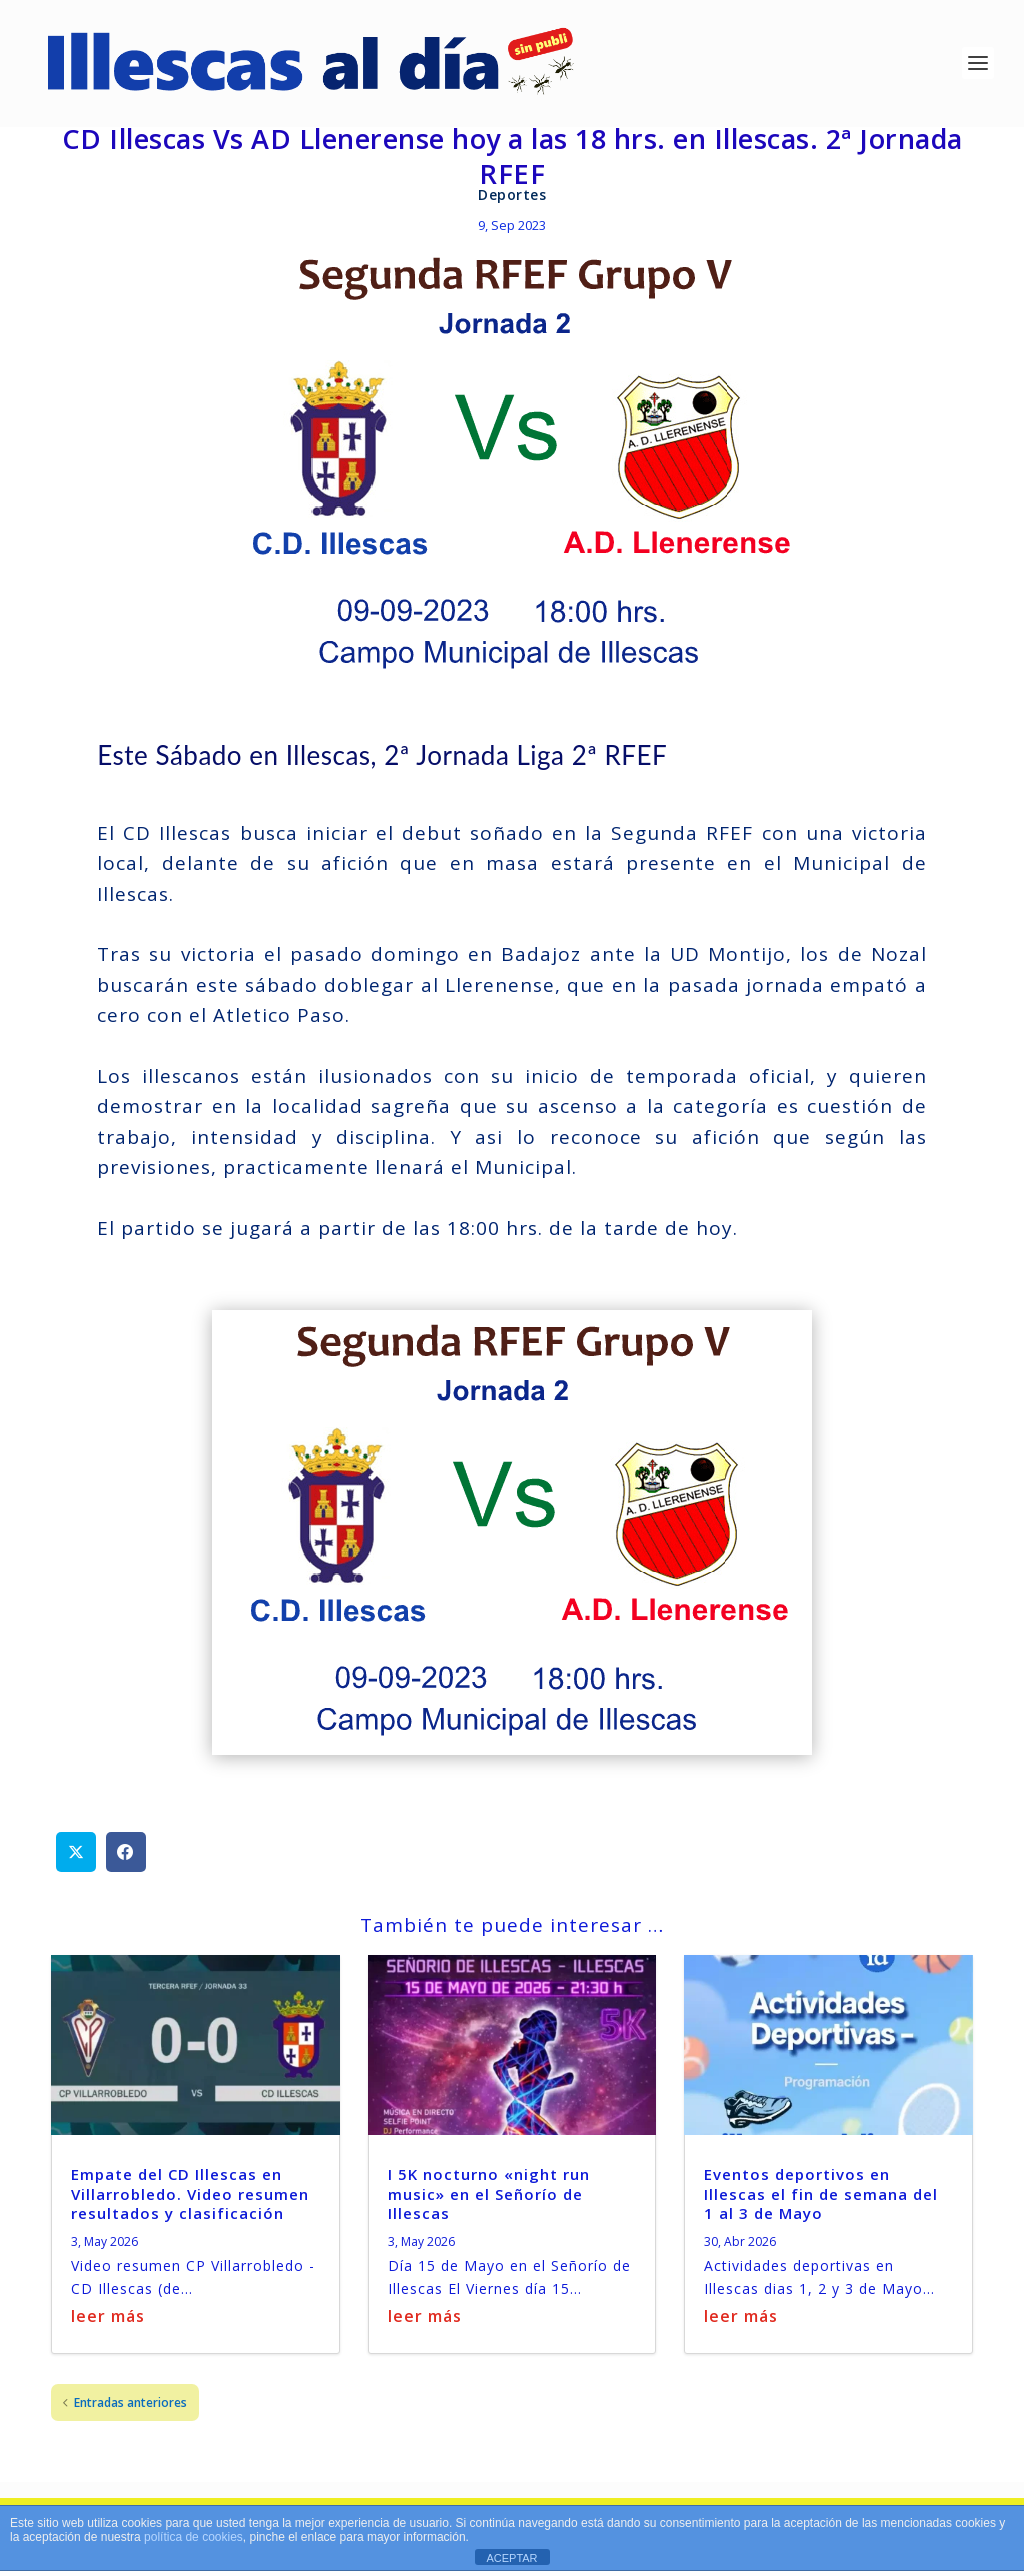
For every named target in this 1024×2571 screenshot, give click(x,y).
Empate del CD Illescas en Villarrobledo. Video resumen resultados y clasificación (190, 2196)
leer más (108, 2319)
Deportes (512, 198)
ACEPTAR (511, 2558)
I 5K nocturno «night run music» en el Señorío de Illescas (489, 2196)
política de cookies (193, 2537)
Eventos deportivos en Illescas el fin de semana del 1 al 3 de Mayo (821, 2196)
